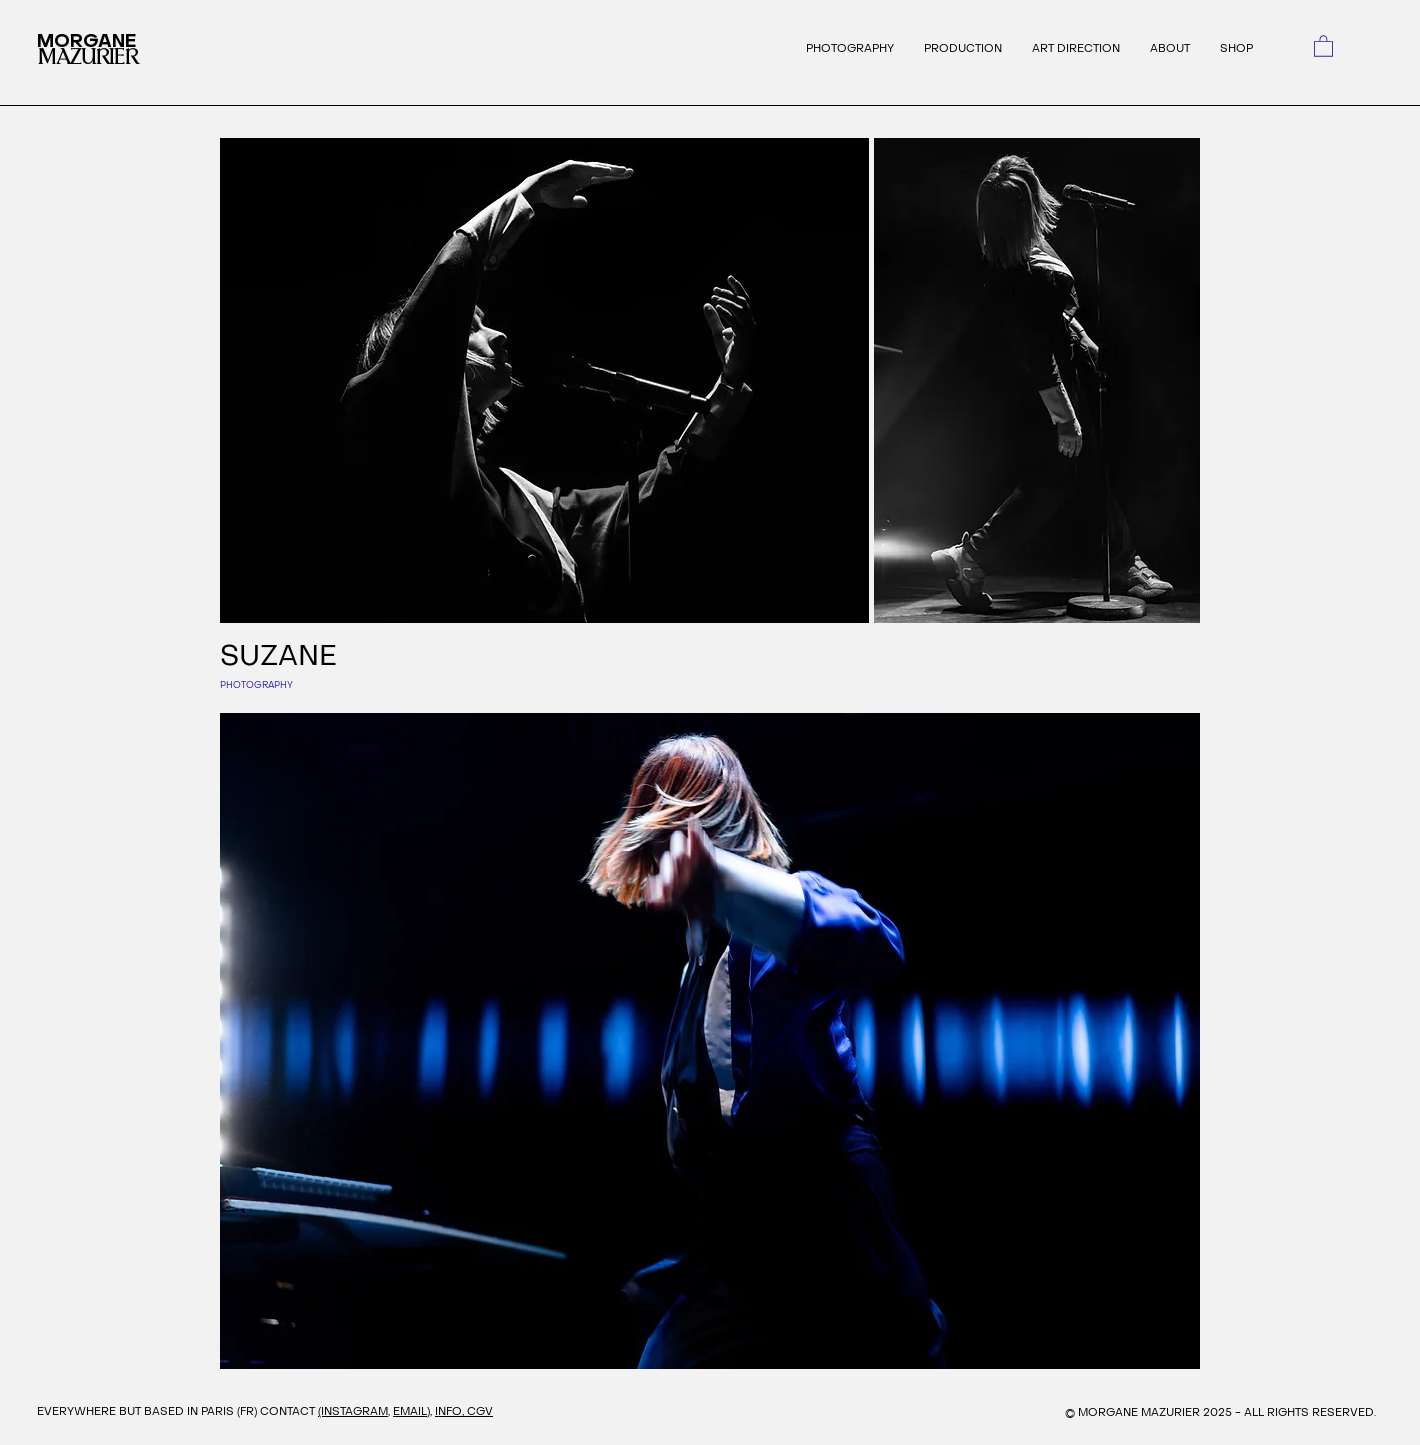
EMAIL (410, 1411)
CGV (480, 1411)
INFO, (451, 1411)
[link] (1323, 45)
